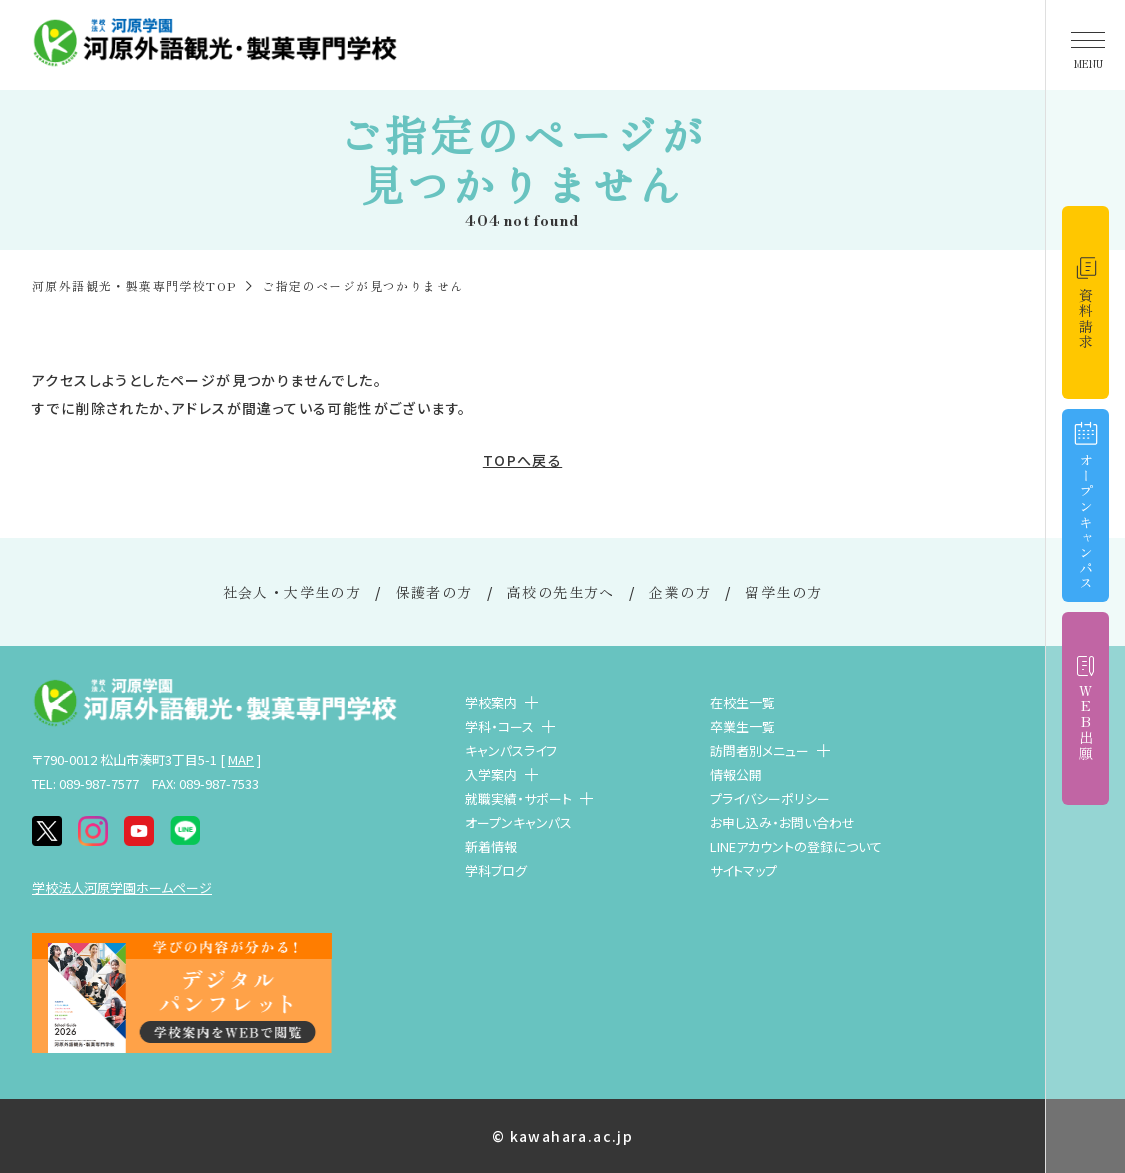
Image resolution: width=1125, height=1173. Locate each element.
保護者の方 (434, 592)
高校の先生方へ (561, 592)
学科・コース (499, 726)
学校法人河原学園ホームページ (122, 887)
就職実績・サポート (518, 798)
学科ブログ (496, 870)
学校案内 (491, 702)
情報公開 (736, 774)
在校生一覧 (742, 702)
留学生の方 (783, 592)
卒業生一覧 (742, 726)
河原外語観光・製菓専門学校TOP (134, 285)
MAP (241, 759)
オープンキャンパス (518, 822)
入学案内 (491, 774)
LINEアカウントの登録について (796, 846)
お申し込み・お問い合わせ (782, 822)
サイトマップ (743, 870)
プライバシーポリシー (770, 798)
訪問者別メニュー (759, 750)
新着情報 (491, 846)
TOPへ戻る (522, 460)
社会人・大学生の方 (292, 592)
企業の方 (680, 592)
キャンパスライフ (511, 750)
